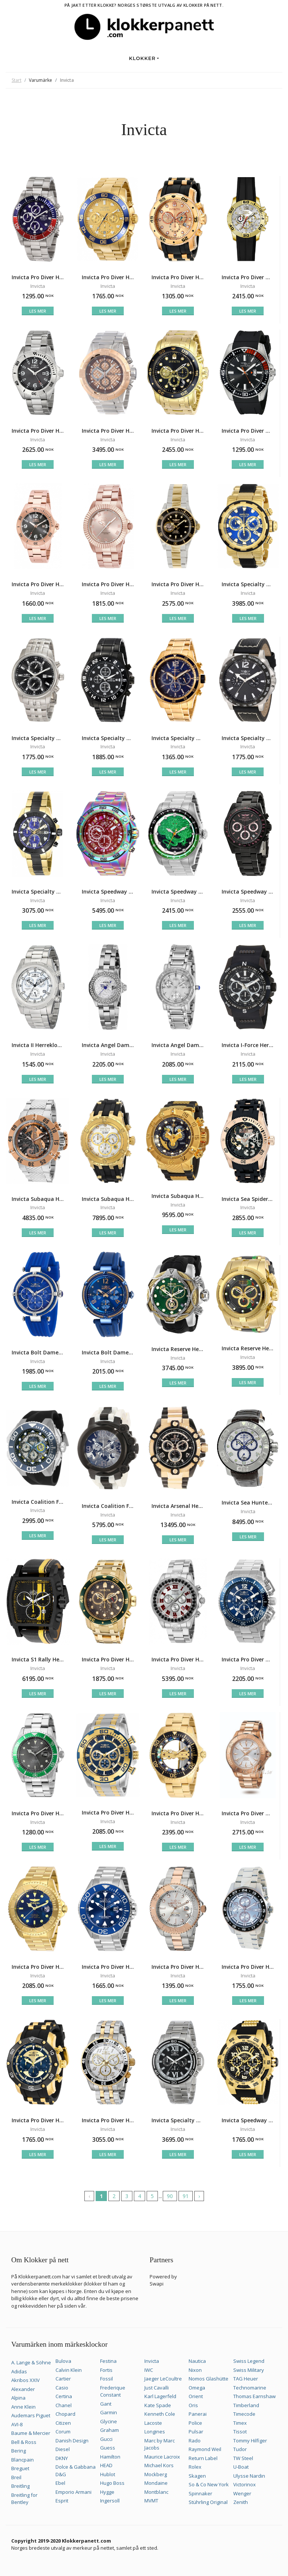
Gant (105, 2403)
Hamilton (110, 2456)
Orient (196, 2396)
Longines (154, 2431)
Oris (193, 2405)
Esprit (62, 2500)
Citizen (63, 2423)
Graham (109, 2430)
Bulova (63, 2361)
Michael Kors (159, 2465)
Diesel (63, 2449)
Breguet (20, 2468)
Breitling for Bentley (24, 2499)
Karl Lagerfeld (160, 2396)
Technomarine (249, 2387)
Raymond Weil (205, 2449)
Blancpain (22, 2459)
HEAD (106, 2465)
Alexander (23, 2389)
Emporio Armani (74, 2492)
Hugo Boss (112, 2483)
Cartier (63, 2378)
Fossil (106, 2378)
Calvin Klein (69, 2370)
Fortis (106, 2370)
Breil (16, 2477)
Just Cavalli (156, 2387)
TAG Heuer (245, 2378)
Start (16, 80)
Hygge (107, 2492)
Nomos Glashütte (208, 2378)
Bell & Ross (23, 2442)
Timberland (246, 2405)
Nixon (195, 2370)
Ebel (60, 2483)
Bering (18, 2450)
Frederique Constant (112, 2391)
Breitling (20, 2486)
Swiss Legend (248, 2361)
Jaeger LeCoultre (163, 2378)
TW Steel (243, 2458)
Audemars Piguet (30, 2415)
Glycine (108, 2421)
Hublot (107, 2474)
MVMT (151, 2500)
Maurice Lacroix (162, 2456)
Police (195, 2423)
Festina (108, 2361)
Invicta (151, 2361)
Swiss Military (248, 2370)
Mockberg (155, 2474)
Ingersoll (110, 2500)
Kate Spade (157, 2405)
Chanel (64, 2405)
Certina (64, 2396)
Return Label (203, 2458)
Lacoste (153, 2423)
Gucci (106, 2439)
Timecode (244, 2413)
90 (170, 2196)
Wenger (242, 2493)
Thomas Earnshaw (254, 2396)
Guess (107, 2447)
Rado (195, 2440)
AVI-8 (16, 2424)
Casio (62, 2387)
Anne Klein (23, 2406)
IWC (148, 2370)
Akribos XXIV (25, 2380)
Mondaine (156, 2483)
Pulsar (196, 2431)
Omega (197, 2387)
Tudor (240, 2449)
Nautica (197, 2361)
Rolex (195, 2466)
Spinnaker (200, 2493)
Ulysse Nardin (249, 2475)
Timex (240, 2423)
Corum (63, 2431)
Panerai (198, 2413)
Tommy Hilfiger (250, 2440)
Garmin (108, 2412)
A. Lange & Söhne (31, 2362)
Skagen (197, 2475)
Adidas (19, 2371)
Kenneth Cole (159, 2413)
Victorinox (244, 2484)
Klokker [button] (142, 58)
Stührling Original (208, 2502)
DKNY (62, 2458)
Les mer (37, 311)
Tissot (240, 2431)
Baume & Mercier (30, 2433)
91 (186, 2196)
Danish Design (72, 2440)
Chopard (65, 2413)
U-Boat (241, 2466)
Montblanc (156, 2492)
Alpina (18, 2397)
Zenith (240, 2502)
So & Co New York (209, 2484)
